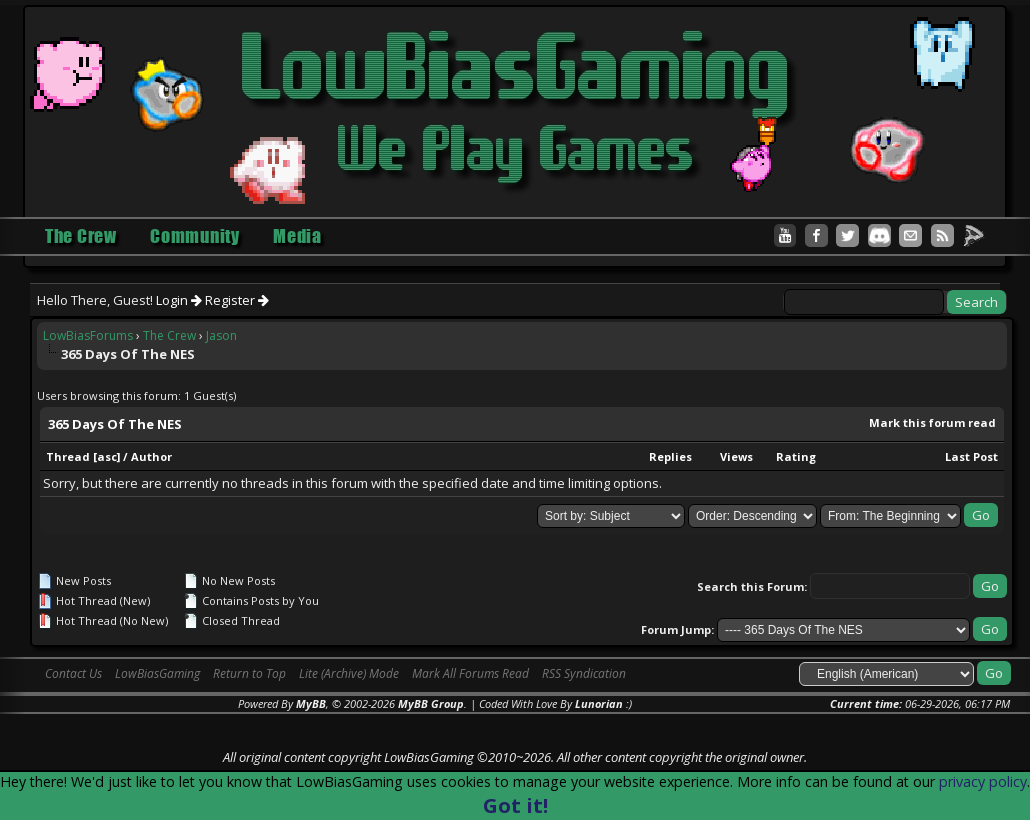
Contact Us (73, 673)
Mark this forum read (932, 422)
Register (237, 300)
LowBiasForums (88, 335)
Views (736, 456)
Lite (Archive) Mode (349, 673)
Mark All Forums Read (470, 673)
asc (107, 456)
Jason (221, 335)
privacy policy (983, 781)
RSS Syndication (584, 673)
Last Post (971, 456)
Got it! (515, 805)
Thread (68, 456)
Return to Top (249, 673)
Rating (796, 456)
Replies (670, 456)
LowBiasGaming (157, 673)
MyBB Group (431, 703)
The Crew (169, 335)
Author (151, 456)
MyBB (311, 703)
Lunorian (599, 703)
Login (179, 300)
